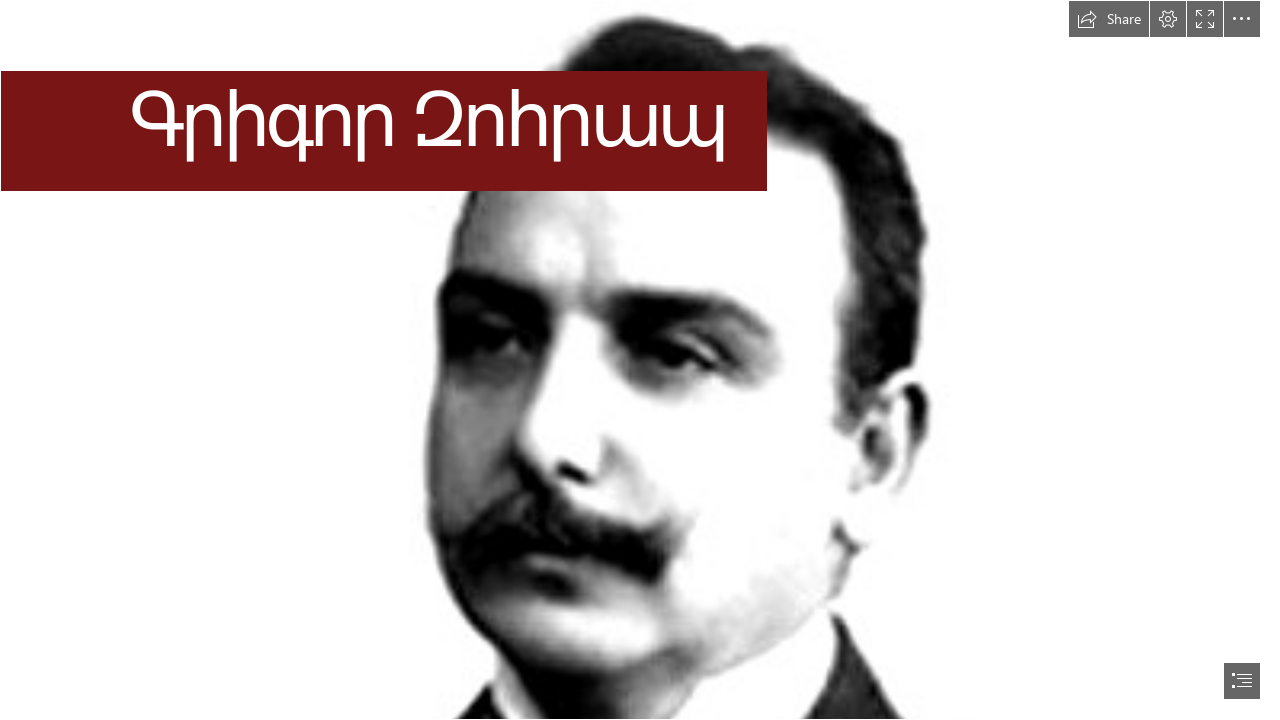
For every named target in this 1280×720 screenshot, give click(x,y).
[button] (1109, 19)
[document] (640, 360)
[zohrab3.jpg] (640, 360)
